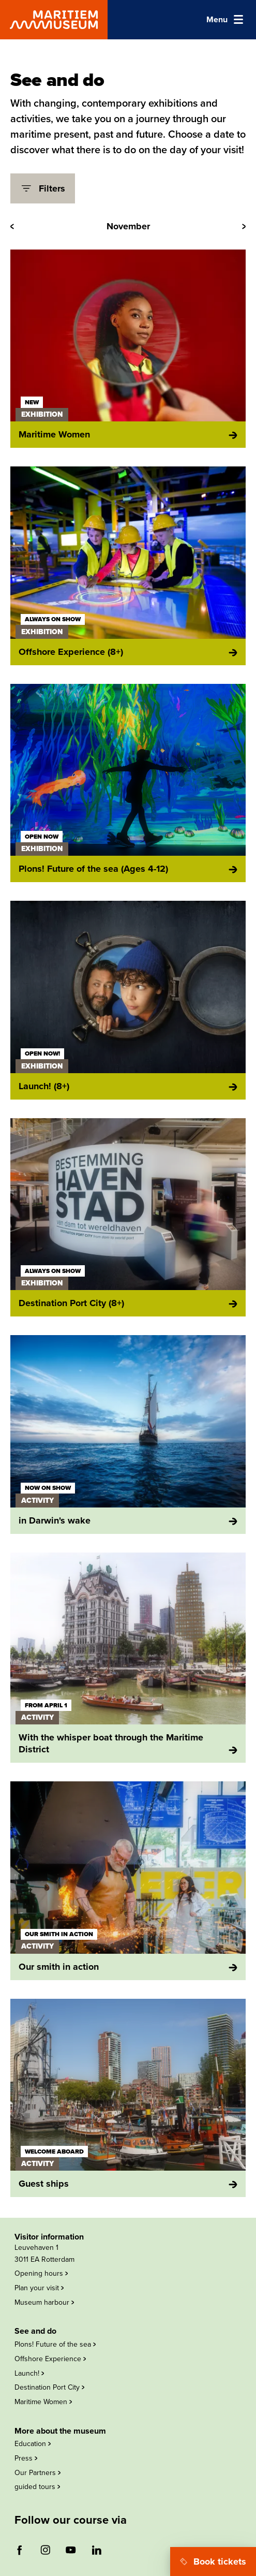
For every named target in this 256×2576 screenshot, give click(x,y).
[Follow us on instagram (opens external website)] (45, 2550)
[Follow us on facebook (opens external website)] (20, 2550)
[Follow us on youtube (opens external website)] (71, 2550)
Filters (42, 188)
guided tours (37, 2486)
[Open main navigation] (224, 19)
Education (32, 2443)
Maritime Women (43, 2401)
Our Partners (37, 2472)
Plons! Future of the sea (55, 2344)
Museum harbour (44, 2302)
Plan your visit (39, 2288)
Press (25, 2458)
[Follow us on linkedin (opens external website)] (96, 2550)
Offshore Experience (50, 2358)
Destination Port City (49, 2387)
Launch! (29, 2373)
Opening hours (41, 2273)
